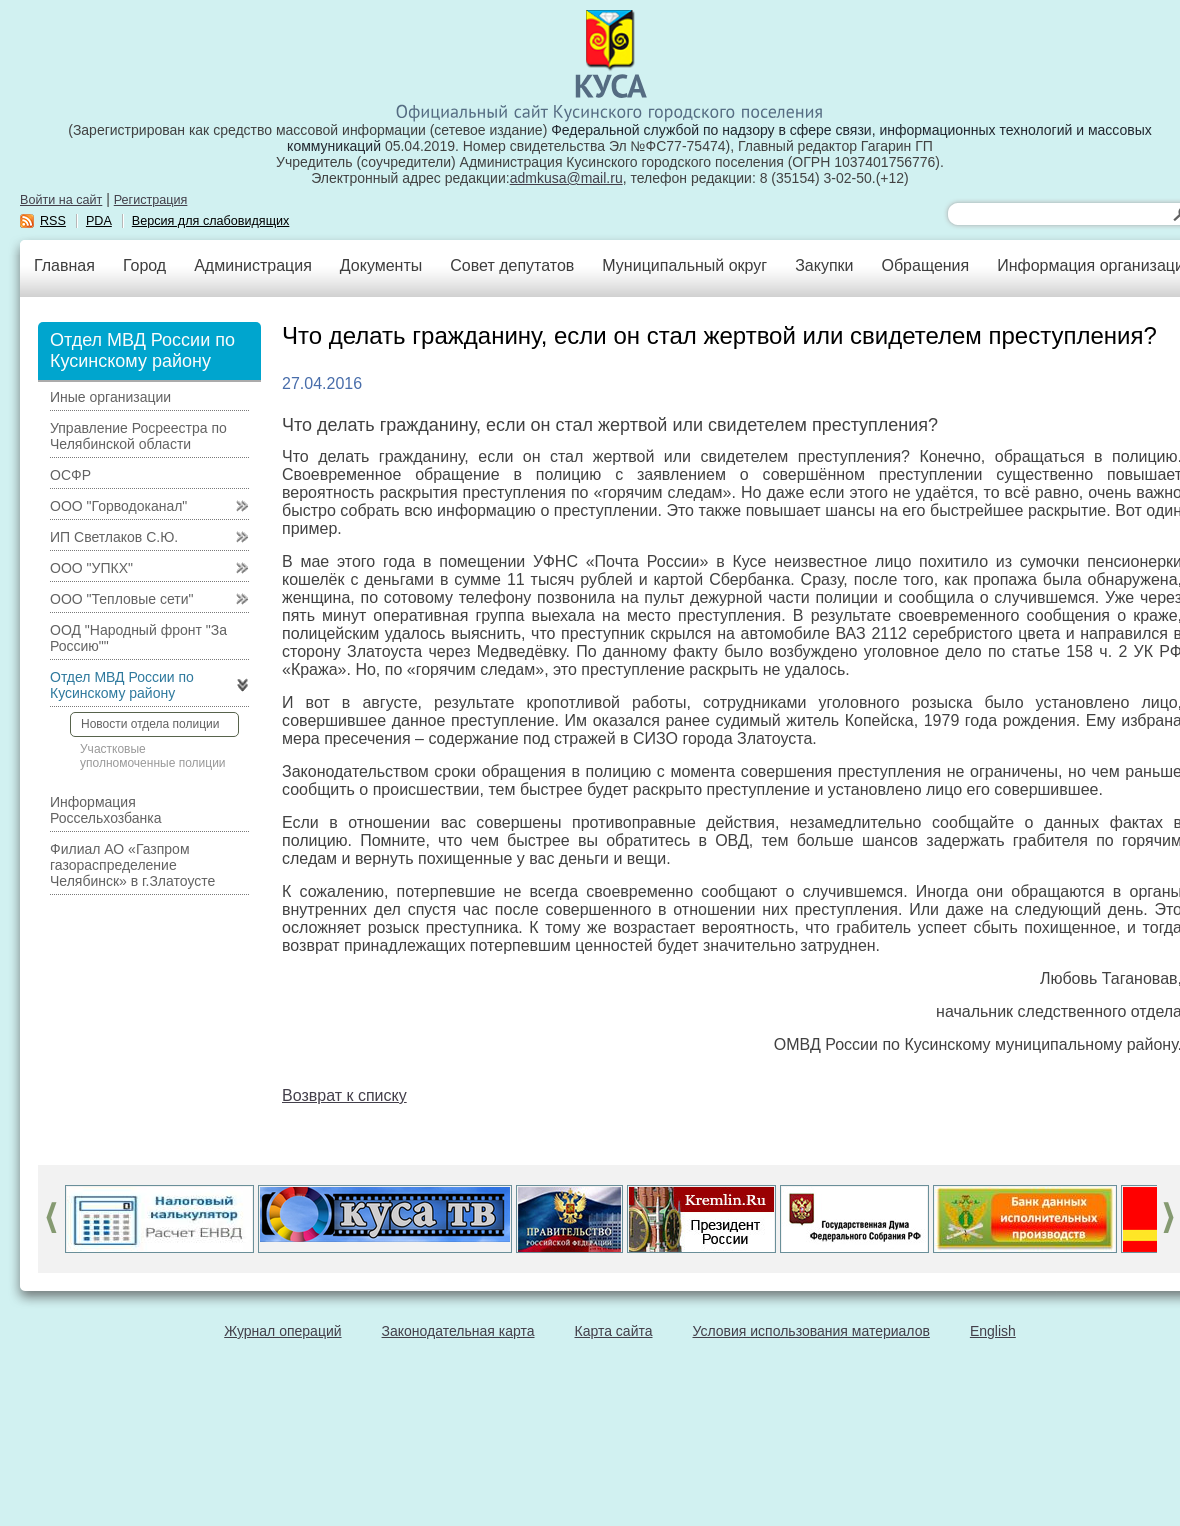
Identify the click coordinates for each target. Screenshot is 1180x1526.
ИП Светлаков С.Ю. (114, 537)
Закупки (824, 265)
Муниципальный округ (684, 265)
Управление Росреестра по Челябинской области (138, 436)
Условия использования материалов (811, 1331)
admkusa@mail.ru (566, 178)
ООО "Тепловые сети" (121, 599)
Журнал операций (282, 1331)
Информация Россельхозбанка (105, 810)
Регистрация (151, 200)
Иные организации (110, 397)
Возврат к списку (344, 1095)
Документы (381, 265)
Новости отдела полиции (150, 724)
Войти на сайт (61, 200)
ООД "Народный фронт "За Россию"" (138, 638)
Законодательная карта (458, 1331)
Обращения (925, 265)
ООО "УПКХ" (91, 568)
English (993, 1331)
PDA (99, 221)
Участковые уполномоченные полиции (153, 756)
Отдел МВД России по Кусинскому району (122, 685)
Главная (64, 265)
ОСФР (70, 475)
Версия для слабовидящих (211, 221)
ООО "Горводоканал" (118, 506)
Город (144, 265)
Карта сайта (614, 1331)
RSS (53, 221)
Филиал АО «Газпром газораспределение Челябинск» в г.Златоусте (132, 865)
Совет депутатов (512, 265)
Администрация (253, 265)
